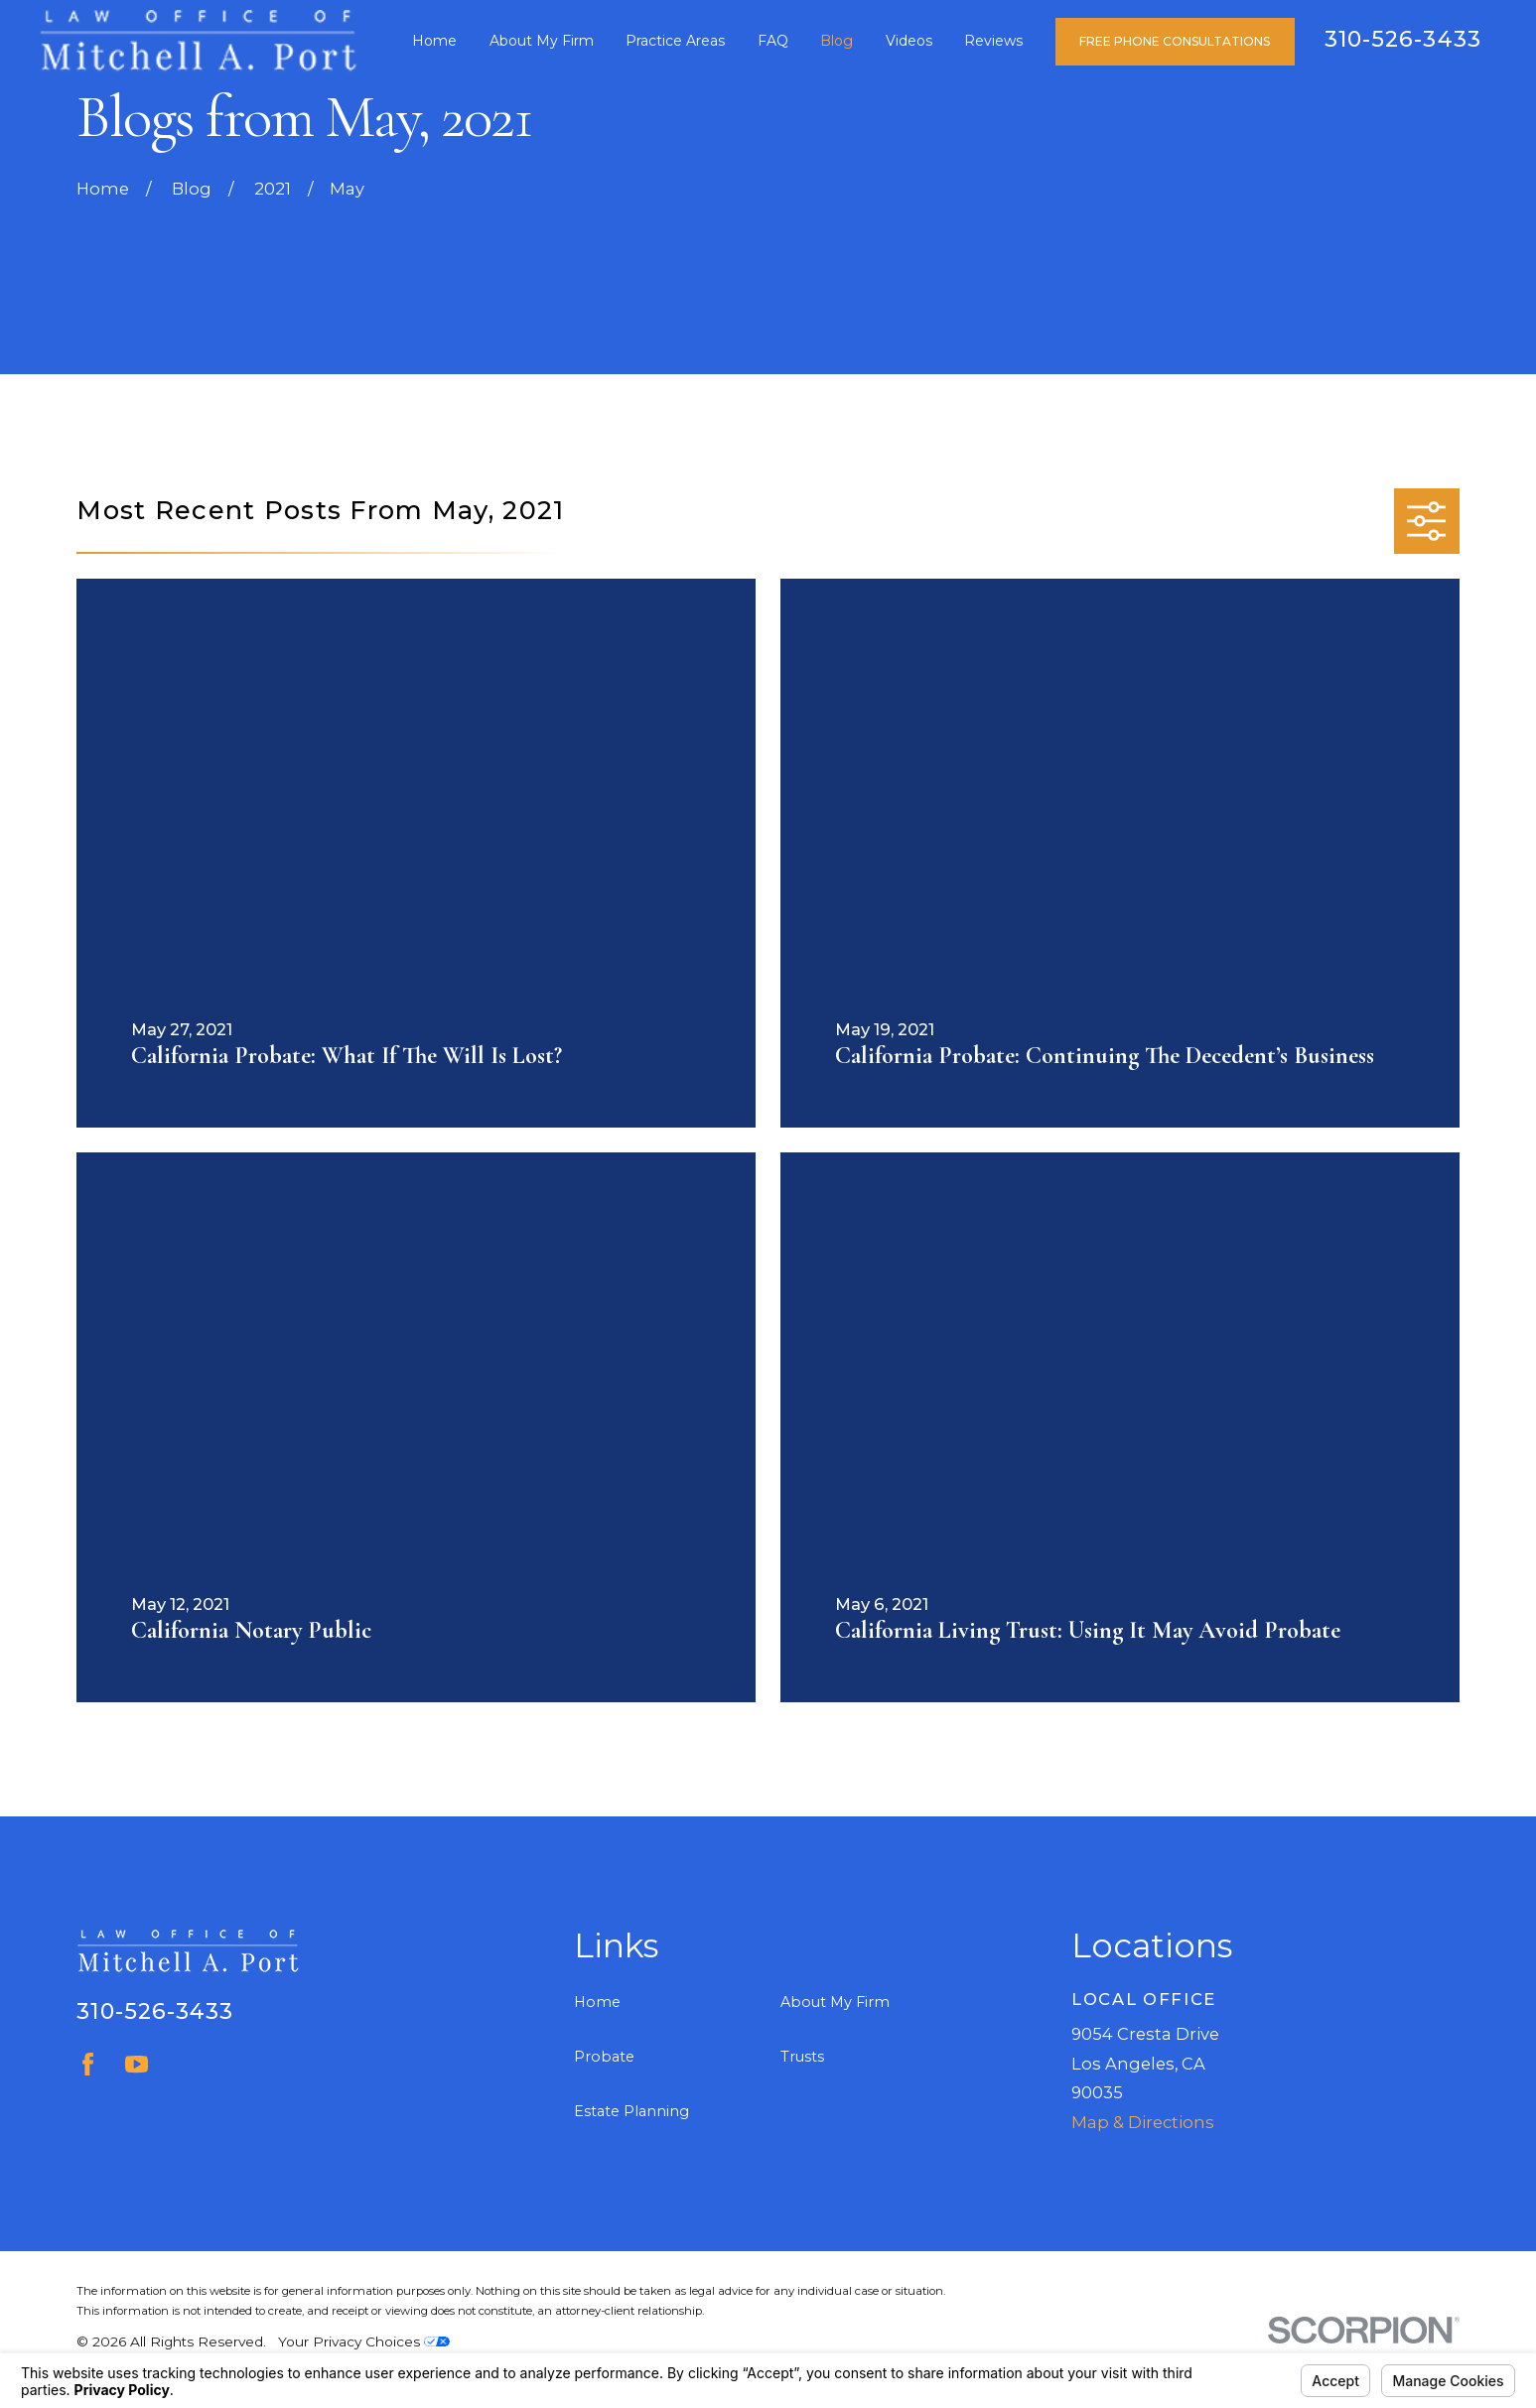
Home (597, 2002)
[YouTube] (136, 2064)
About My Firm (835, 2002)
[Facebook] (87, 2064)
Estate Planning (631, 2111)
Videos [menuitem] (909, 41)
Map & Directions (1142, 2122)
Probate (604, 2057)
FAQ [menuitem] (773, 41)
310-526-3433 (1403, 39)
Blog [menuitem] (836, 41)
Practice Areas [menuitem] (675, 41)
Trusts (802, 2057)
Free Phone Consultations (1174, 41)
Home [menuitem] (434, 41)
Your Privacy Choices (364, 2341)
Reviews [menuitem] (993, 41)
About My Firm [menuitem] (541, 41)
